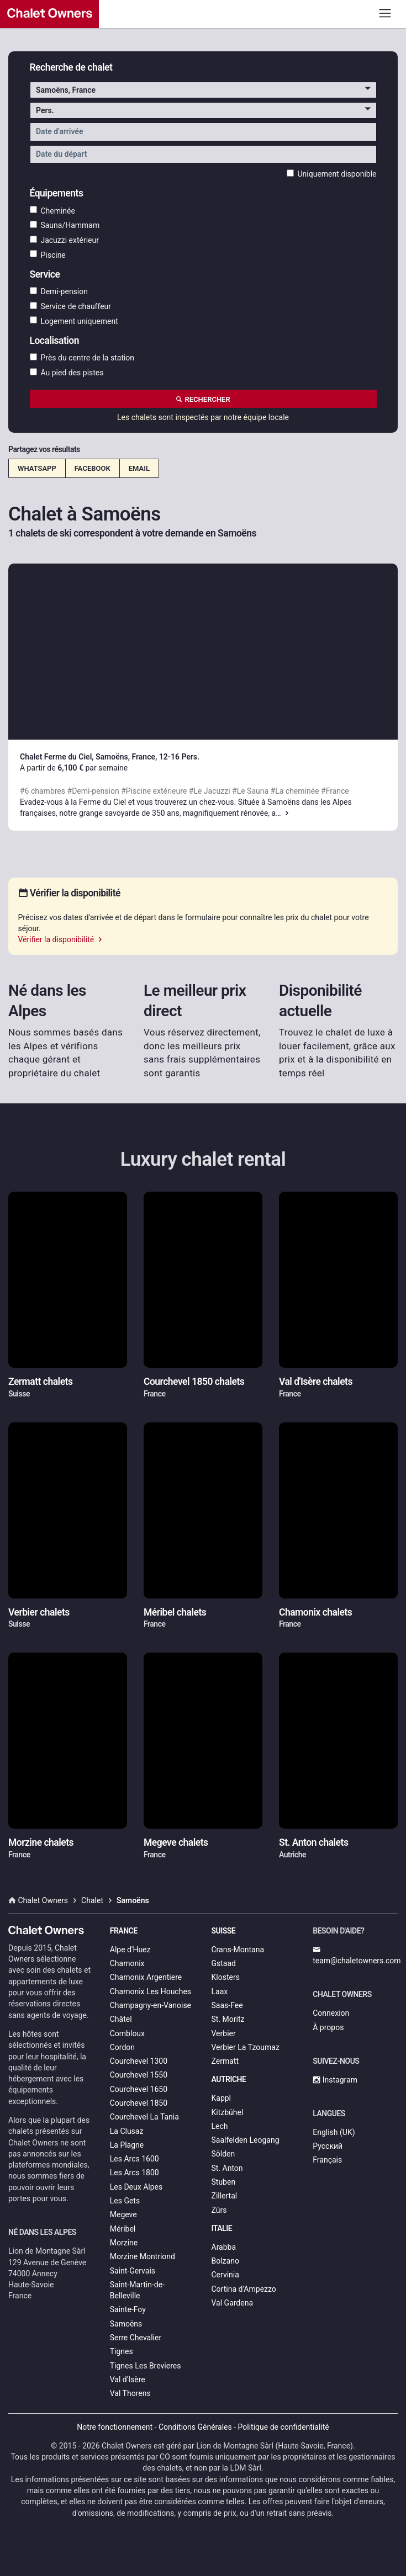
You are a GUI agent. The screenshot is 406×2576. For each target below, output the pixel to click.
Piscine (48, 254)
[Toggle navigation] (385, 13)
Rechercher (203, 399)
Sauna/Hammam (65, 225)
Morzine (124, 2242)
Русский (327, 2146)
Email (139, 468)
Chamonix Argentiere (146, 1977)
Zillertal (225, 2195)
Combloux (127, 2033)
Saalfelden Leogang (246, 2140)
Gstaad (224, 1963)
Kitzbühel (228, 2112)
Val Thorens (130, 2393)
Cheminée (52, 210)
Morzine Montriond (142, 2256)
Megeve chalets (176, 1842)
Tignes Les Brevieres (145, 2365)
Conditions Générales (195, 2427)
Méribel (122, 2228)
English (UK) (334, 2132)
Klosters (226, 1977)
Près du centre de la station (82, 357)
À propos (328, 2027)
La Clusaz (127, 2131)
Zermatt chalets (40, 1381)
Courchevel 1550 (138, 2074)
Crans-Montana (238, 1949)
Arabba (224, 2247)
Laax (220, 1991)
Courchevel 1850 (138, 2103)
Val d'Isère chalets (315, 1381)
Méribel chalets (175, 1612)
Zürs (219, 2210)
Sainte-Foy (128, 2309)
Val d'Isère (127, 2379)
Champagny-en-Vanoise (150, 2005)
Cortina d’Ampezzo (244, 2289)
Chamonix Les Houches (150, 1991)
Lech (220, 2126)
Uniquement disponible (332, 173)
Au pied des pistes (67, 372)
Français (327, 2159)
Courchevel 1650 (138, 2089)
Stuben (224, 2181)
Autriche (229, 2079)
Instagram (335, 2079)
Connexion (331, 2013)
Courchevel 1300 (138, 2061)
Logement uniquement (74, 320)
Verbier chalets (39, 1612)
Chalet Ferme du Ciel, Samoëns (74, 756)
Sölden (223, 2153)
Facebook (92, 468)
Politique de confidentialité (283, 2427)
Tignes (121, 2351)
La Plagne (127, 2145)
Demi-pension (59, 291)
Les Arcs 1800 (134, 2172)
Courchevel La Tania (144, 2116)
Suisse (224, 1930)
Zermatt (225, 2061)
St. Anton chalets (313, 1842)
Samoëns (126, 2323)
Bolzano (225, 2260)
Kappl (221, 2098)
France (124, 1930)
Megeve (123, 2214)
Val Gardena (233, 2302)
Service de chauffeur (71, 306)
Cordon (122, 2047)
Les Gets (125, 2200)
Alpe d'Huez (130, 1949)
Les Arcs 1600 (134, 2158)
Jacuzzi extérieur (64, 240)
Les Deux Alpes (136, 2186)
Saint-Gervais (132, 2270)
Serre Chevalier (135, 2337)
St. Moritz (228, 2019)
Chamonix (127, 1963)
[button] (203, 90)
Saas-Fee (227, 2005)
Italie (222, 2228)
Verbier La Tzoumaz (246, 2047)
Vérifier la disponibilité (61, 939)
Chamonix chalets (315, 1612)
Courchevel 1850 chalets (194, 1381)
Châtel (121, 2019)
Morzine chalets (40, 1842)
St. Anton (227, 2168)
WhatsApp (37, 468)
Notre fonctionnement (114, 2427)
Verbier (224, 2033)
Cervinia (225, 2274)
